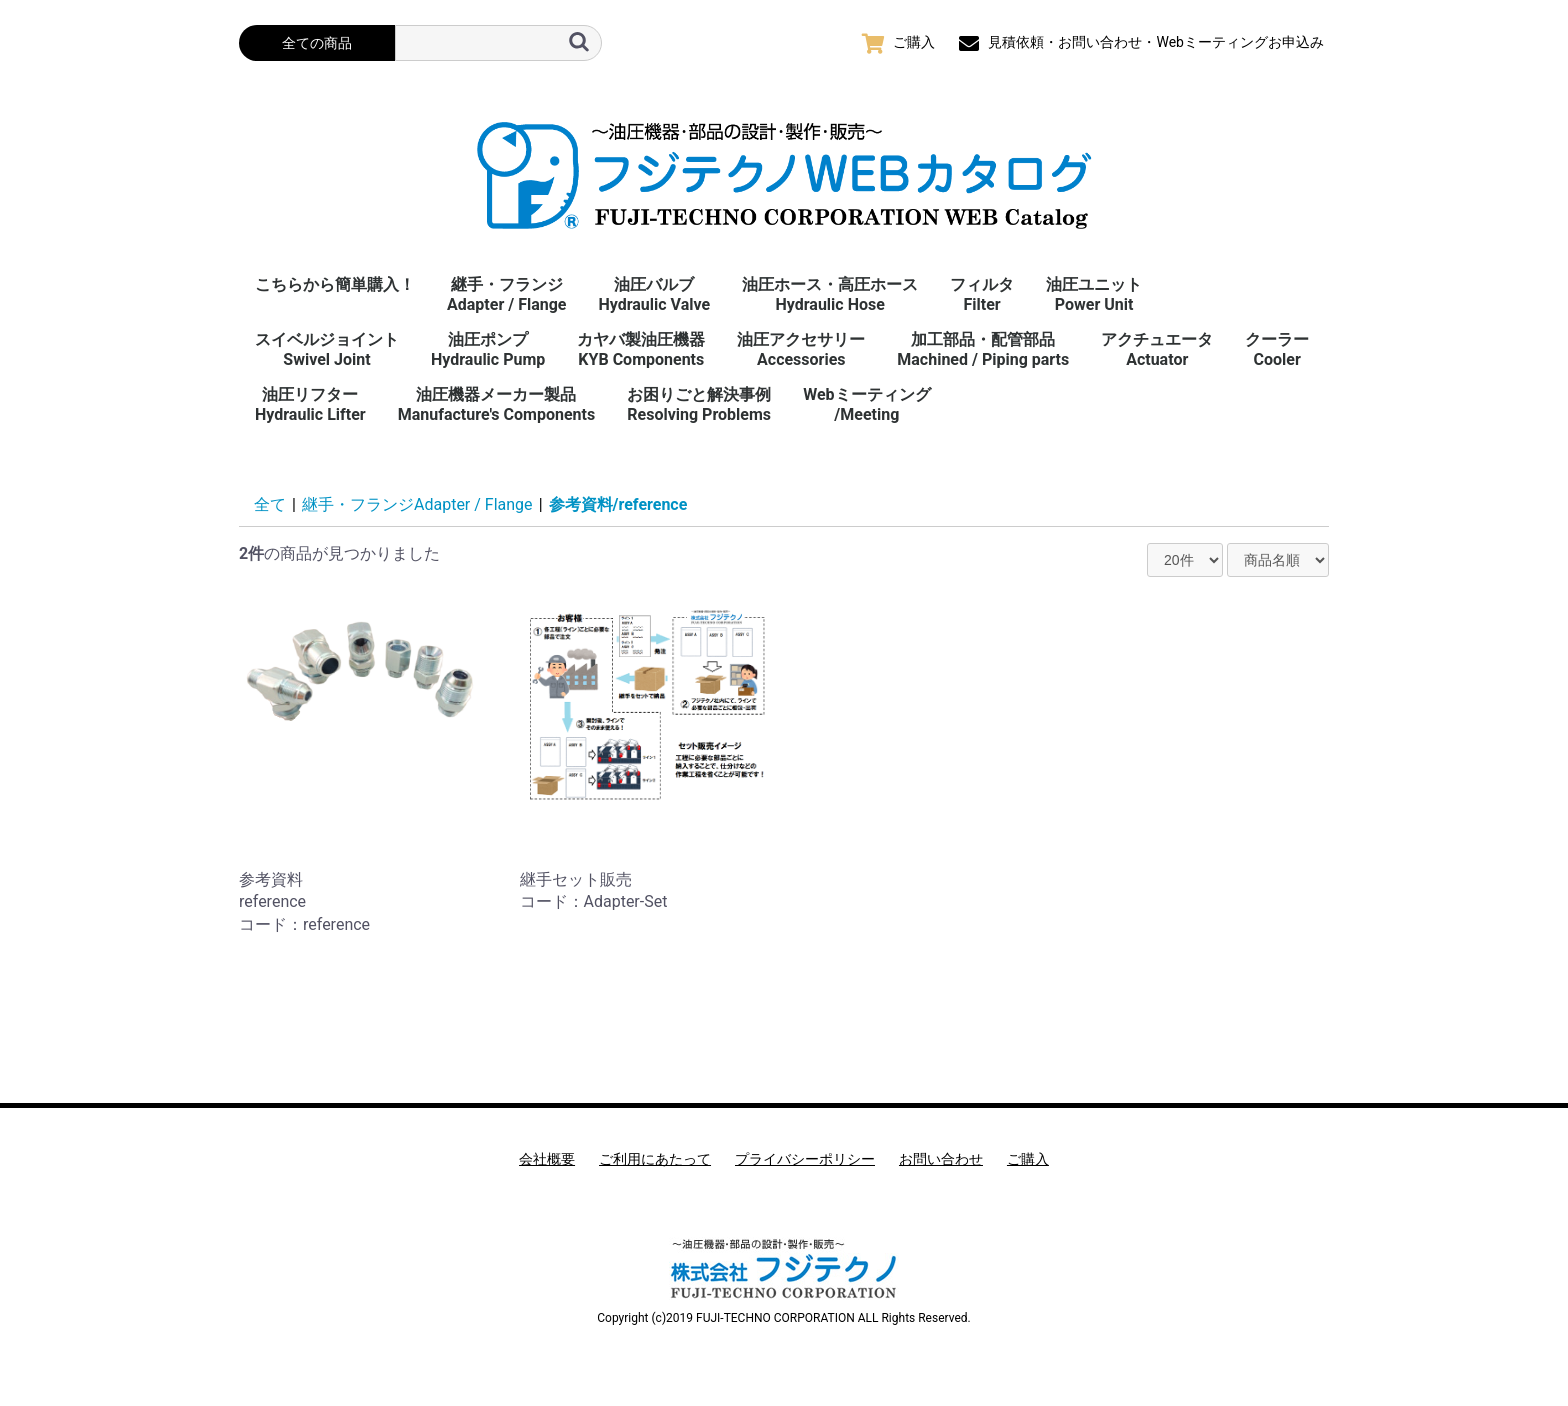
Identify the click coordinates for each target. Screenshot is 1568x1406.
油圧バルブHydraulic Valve (654, 294)
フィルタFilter (982, 294)
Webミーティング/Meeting (866, 404)
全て (270, 504)
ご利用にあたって (655, 1159)
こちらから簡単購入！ (335, 284)
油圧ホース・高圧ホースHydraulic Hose (830, 294)
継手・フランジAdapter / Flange (506, 294)
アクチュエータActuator (1157, 349)
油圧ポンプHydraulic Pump (488, 349)
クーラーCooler (1277, 349)
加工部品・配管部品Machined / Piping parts (983, 349)
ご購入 (1028, 1159)
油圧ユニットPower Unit (1094, 294)
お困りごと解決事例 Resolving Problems (699, 404)
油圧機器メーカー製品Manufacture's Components (496, 404)
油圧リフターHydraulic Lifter (310, 404)
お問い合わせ (941, 1159)
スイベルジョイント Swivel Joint (327, 349)
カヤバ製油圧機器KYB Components (641, 349)
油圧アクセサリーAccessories (801, 349)
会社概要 (547, 1159)
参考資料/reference (618, 504)
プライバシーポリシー (805, 1159)
